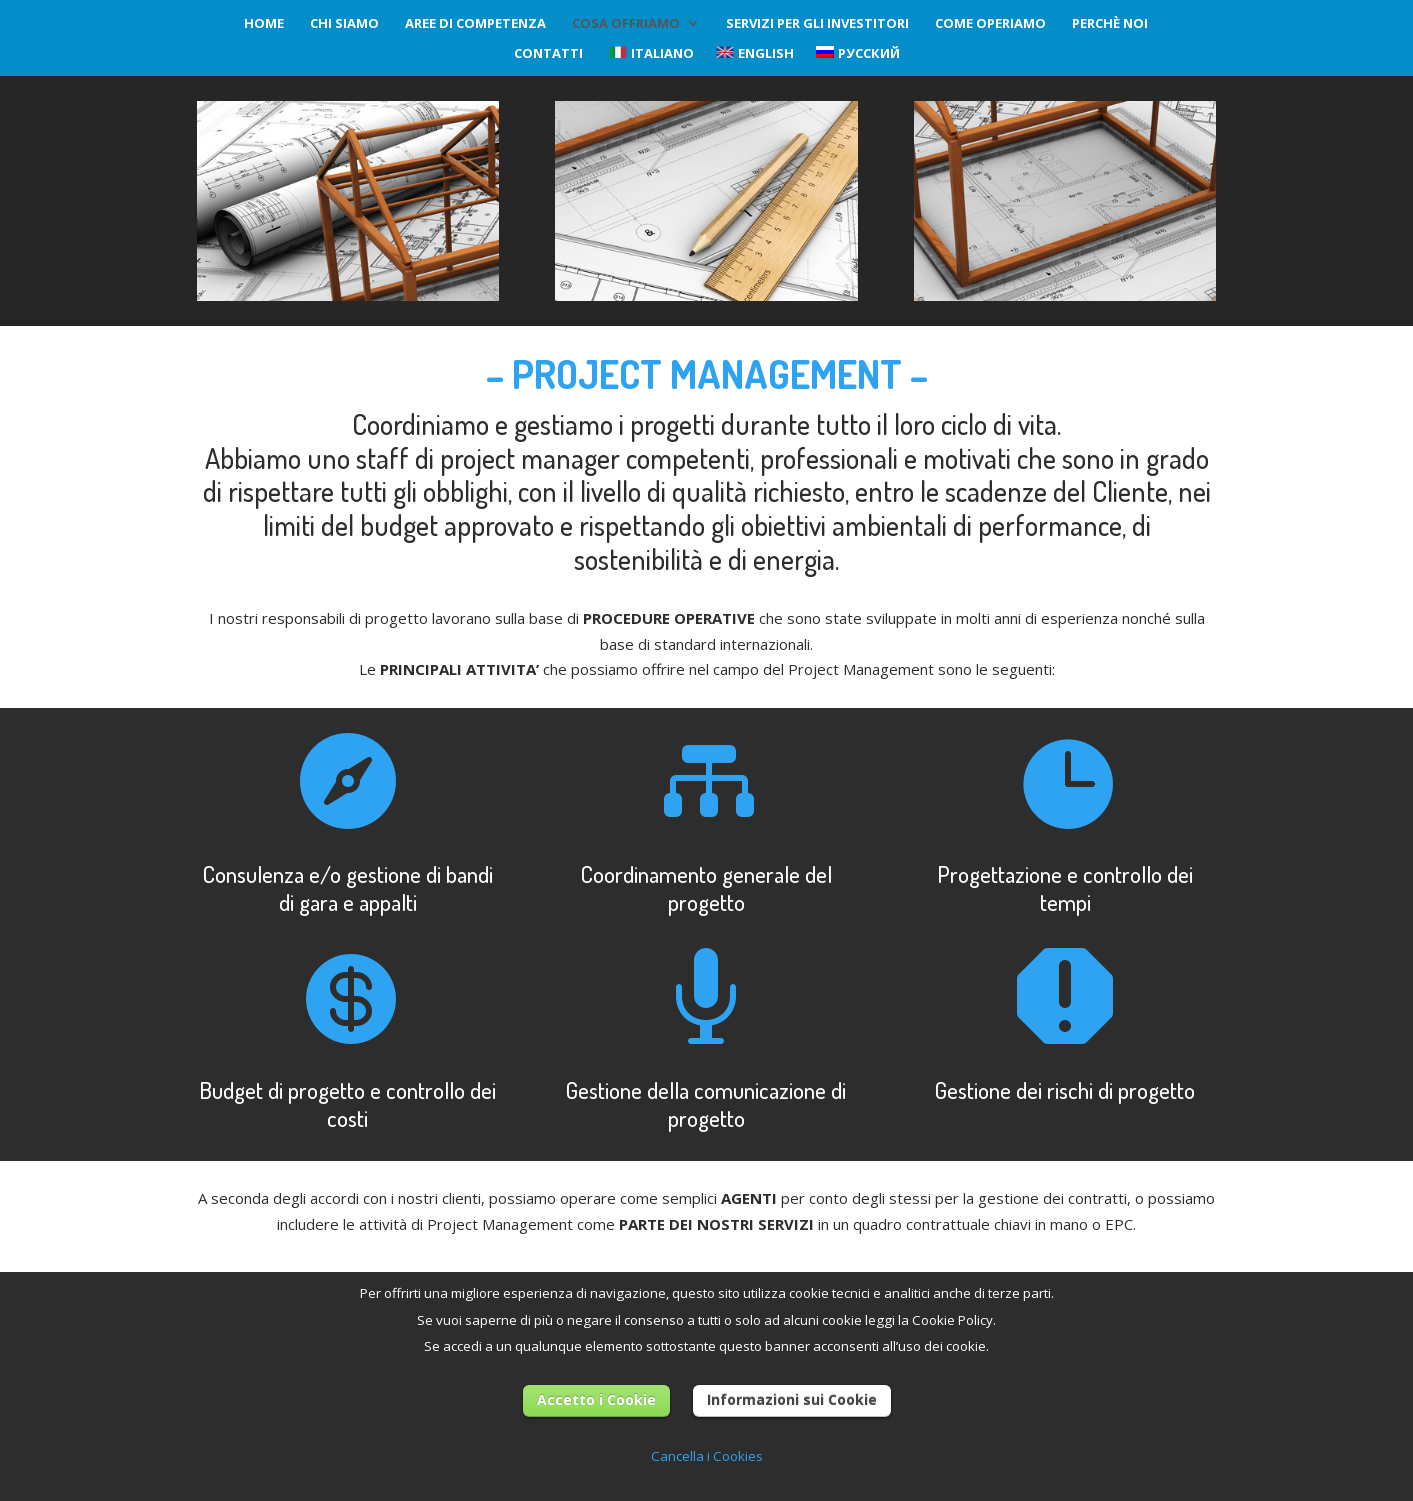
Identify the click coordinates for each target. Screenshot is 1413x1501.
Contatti (548, 54)
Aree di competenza (475, 24)
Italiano (651, 54)
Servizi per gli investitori (817, 24)
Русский (858, 54)
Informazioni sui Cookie (792, 1399)
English (755, 54)
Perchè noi (1110, 24)
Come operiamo (990, 24)
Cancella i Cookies (707, 1456)
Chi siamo (344, 24)
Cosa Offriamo (626, 24)
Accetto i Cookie (596, 1399)
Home (264, 24)
